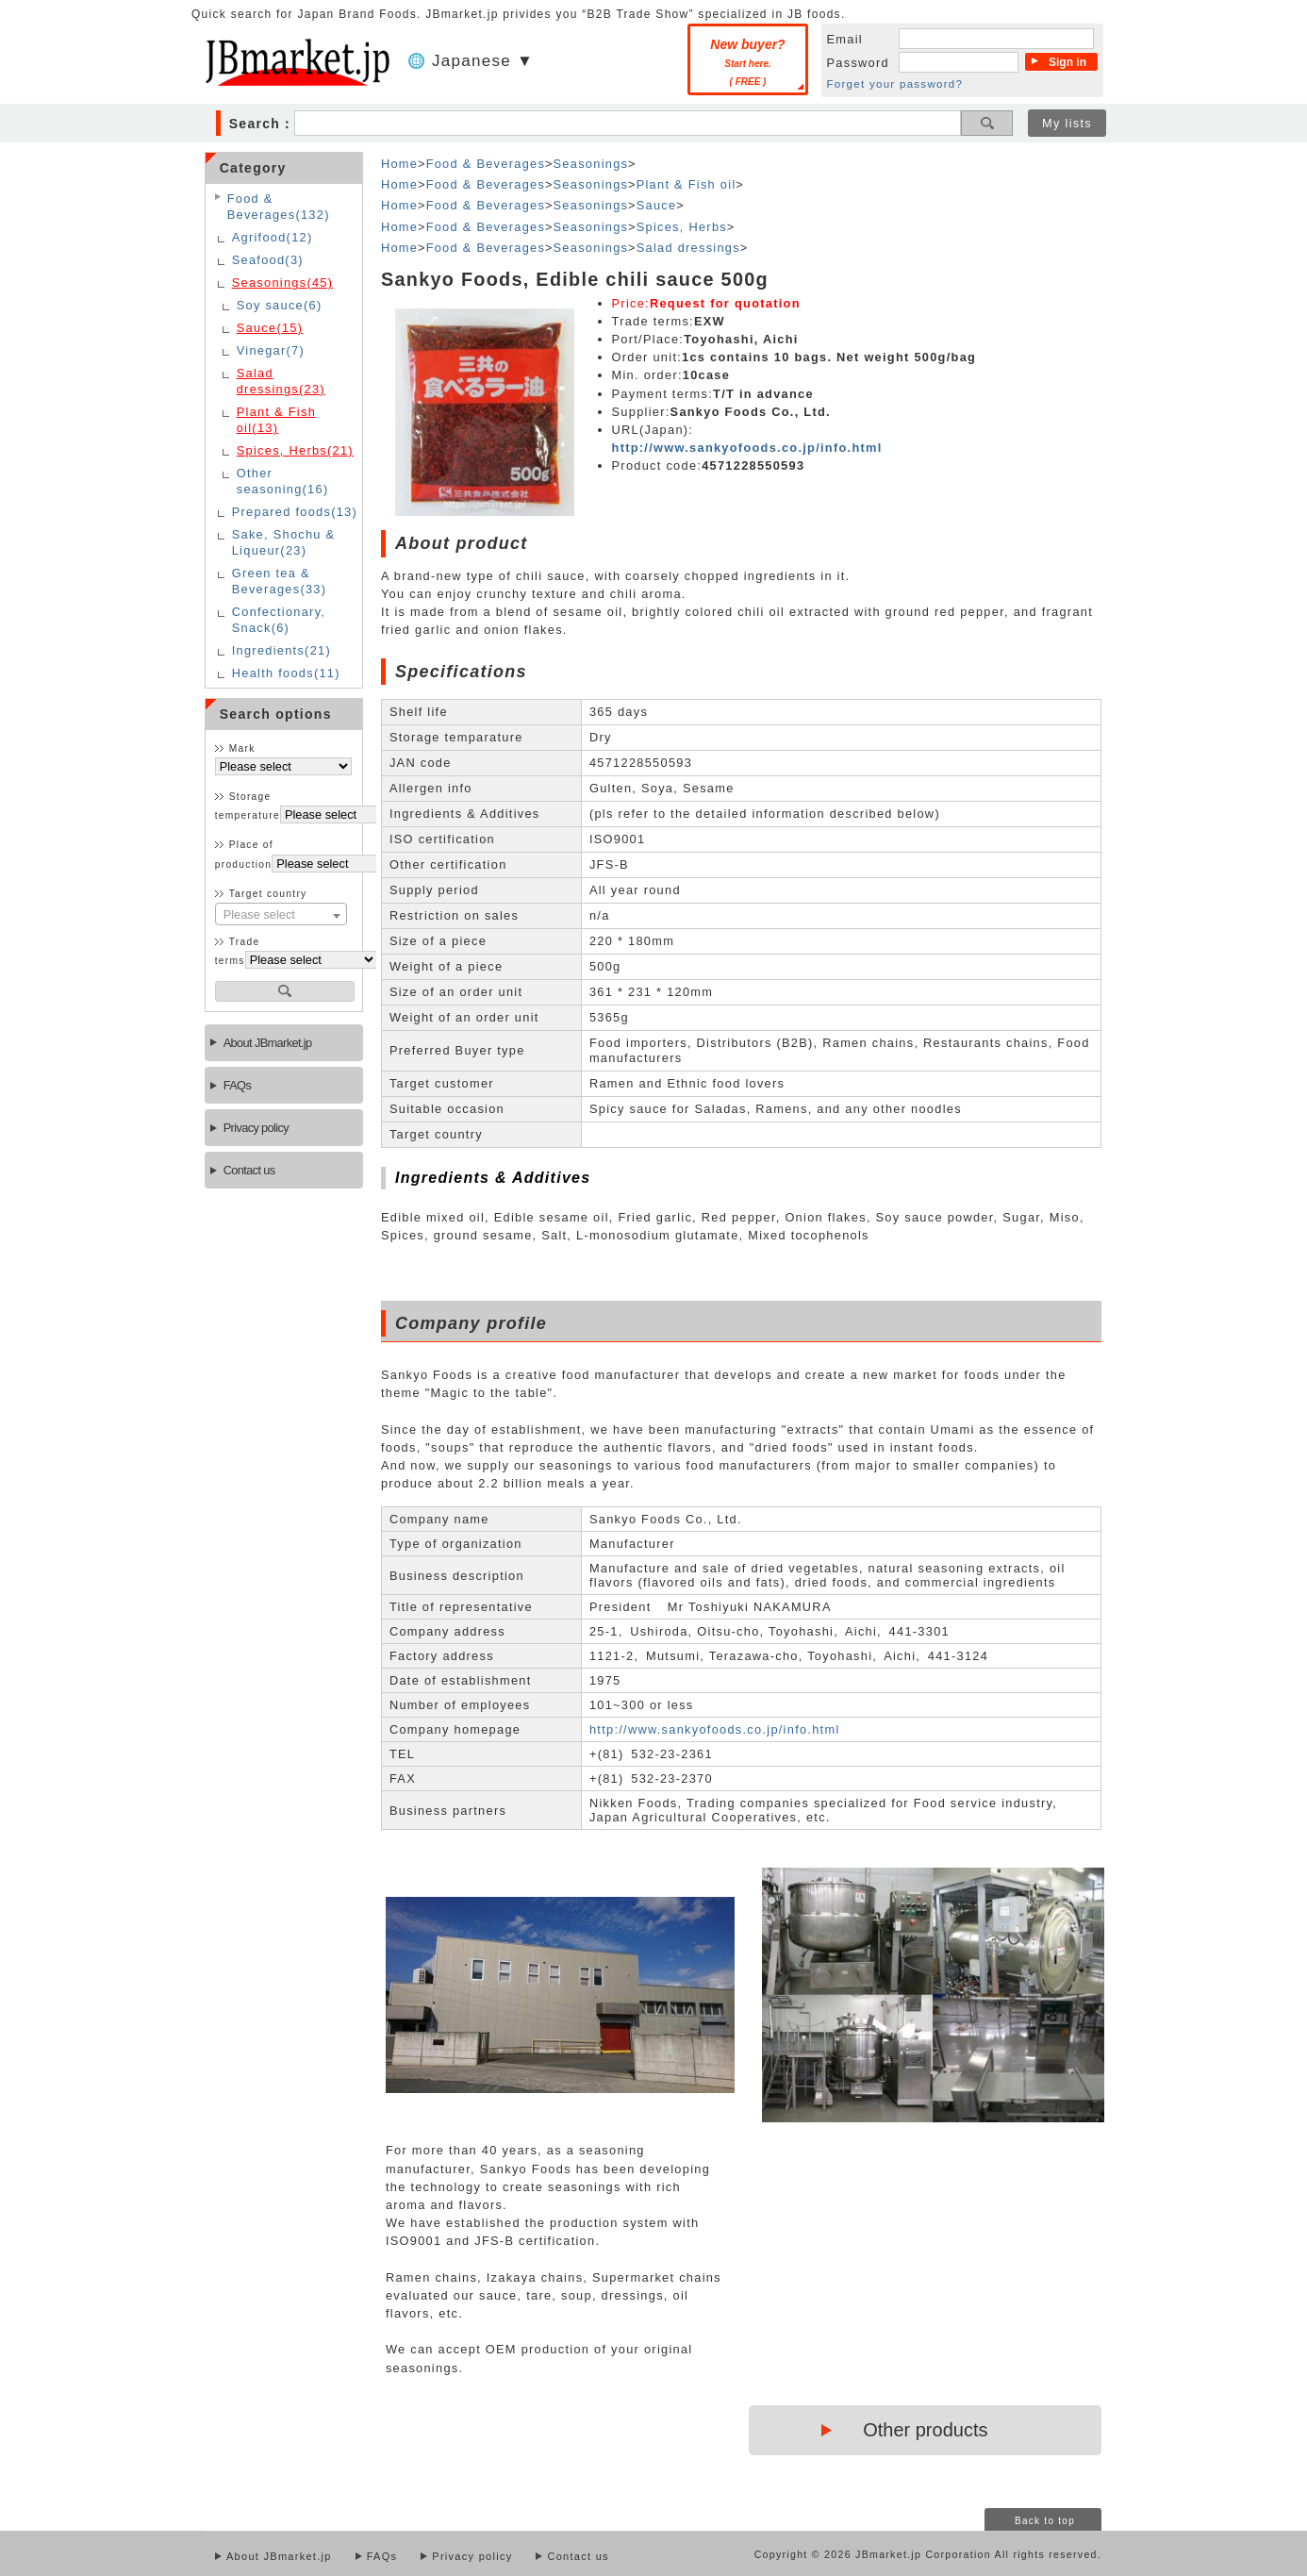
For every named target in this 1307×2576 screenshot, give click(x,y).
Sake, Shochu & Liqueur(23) (284, 542)
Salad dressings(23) (281, 381)
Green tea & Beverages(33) (279, 581)
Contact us (249, 1170)
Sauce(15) (270, 328)
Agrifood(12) (272, 237)
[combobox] (281, 914)
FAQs (237, 1085)
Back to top (1045, 2521)
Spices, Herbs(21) (295, 450)
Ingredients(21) (281, 650)
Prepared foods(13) (294, 512)
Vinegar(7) (271, 350)
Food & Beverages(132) (278, 206)
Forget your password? (895, 84)
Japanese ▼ (483, 61)
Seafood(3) (268, 260)
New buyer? (747, 62)
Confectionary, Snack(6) (278, 620)
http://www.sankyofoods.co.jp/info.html (747, 447)
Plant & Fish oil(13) (276, 420)
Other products (925, 2429)
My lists (1067, 123)
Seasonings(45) (283, 282)
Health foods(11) (286, 673)
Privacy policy (256, 1128)
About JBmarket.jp (267, 1043)
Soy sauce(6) (280, 305)
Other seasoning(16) (283, 481)
